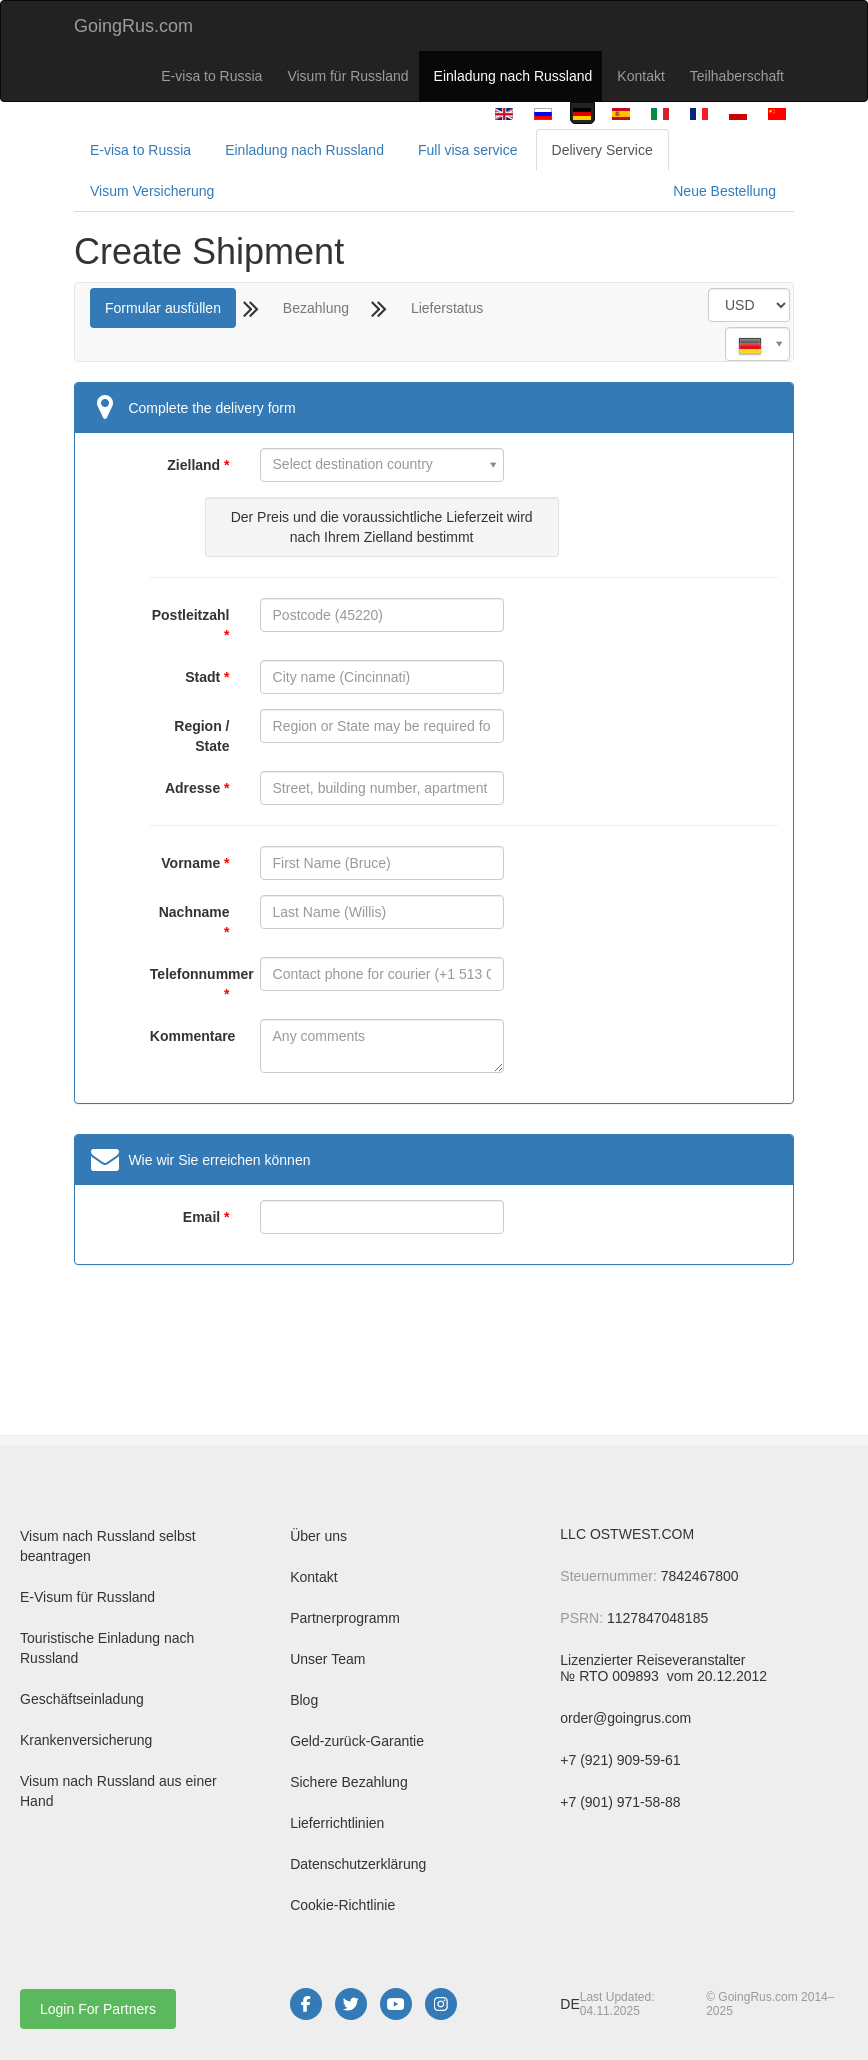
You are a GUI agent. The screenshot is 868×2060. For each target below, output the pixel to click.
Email (201, 1217)
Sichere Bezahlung (349, 1782)
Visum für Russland (347, 76)
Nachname (194, 912)
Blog (304, 1700)
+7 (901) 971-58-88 (620, 1802)
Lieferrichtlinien (337, 1823)
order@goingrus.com (625, 1718)
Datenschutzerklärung (358, 1864)
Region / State (201, 736)
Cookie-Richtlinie (342, 1905)
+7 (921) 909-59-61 (620, 1760)
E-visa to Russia (211, 76)
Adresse (192, 788)
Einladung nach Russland (513, 76)
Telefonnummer (190, 974)
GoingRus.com (133, 26)
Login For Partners (98, 2009)
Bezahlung (316, 308)
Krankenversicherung (86, 1740)
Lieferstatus (447, 308)
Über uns (318, 1536)
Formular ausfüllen (163, 308)
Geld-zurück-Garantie (357, 1741)
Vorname (190, 863)
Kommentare (190, 1036)
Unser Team (327, 1659)
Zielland (193, 465)
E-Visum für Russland (87, 1597)
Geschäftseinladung (82, 1699)
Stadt (202, 677)
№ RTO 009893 (611, 1676)
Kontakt (640, 76)
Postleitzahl (191, 615)
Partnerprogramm (345, 1618)
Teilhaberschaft (737, 76)
